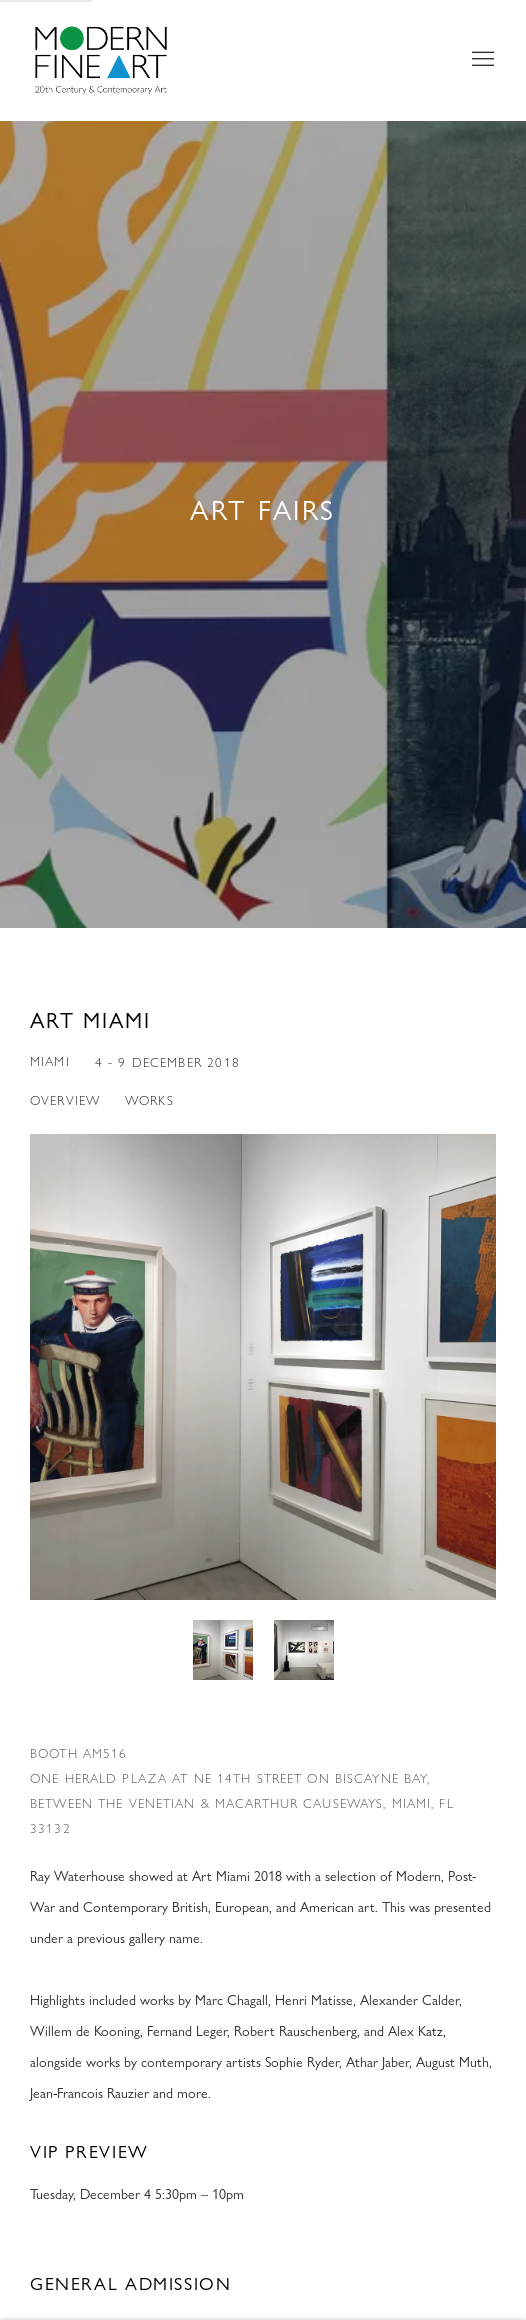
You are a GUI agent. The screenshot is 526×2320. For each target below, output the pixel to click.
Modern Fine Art (120, 60)
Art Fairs (263, 510)
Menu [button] (481, 60)
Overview (65, 1100)
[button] (223, 1650)
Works (149, 1100)
